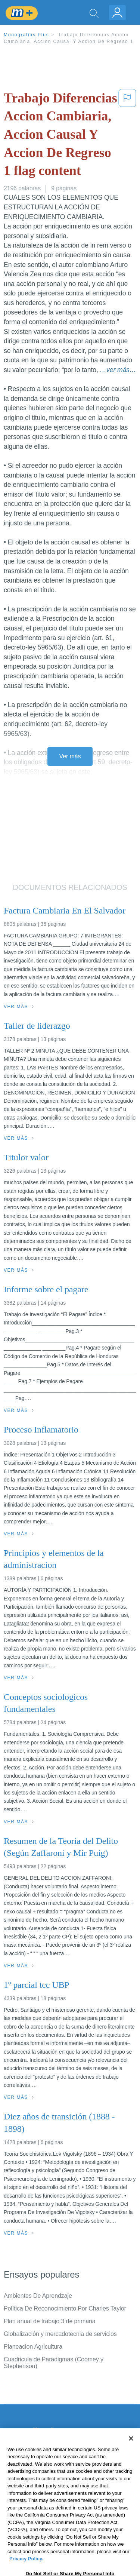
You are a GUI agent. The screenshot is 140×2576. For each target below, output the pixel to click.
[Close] (131, 2453)
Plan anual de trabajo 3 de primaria (50, 2321)
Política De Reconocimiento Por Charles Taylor (65, 2308)
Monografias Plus (26, 34)
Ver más (70, 756)
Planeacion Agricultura (33, 2346)
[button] (127, 136)
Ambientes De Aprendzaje (38, 2296)
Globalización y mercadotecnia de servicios (60, 2334)
